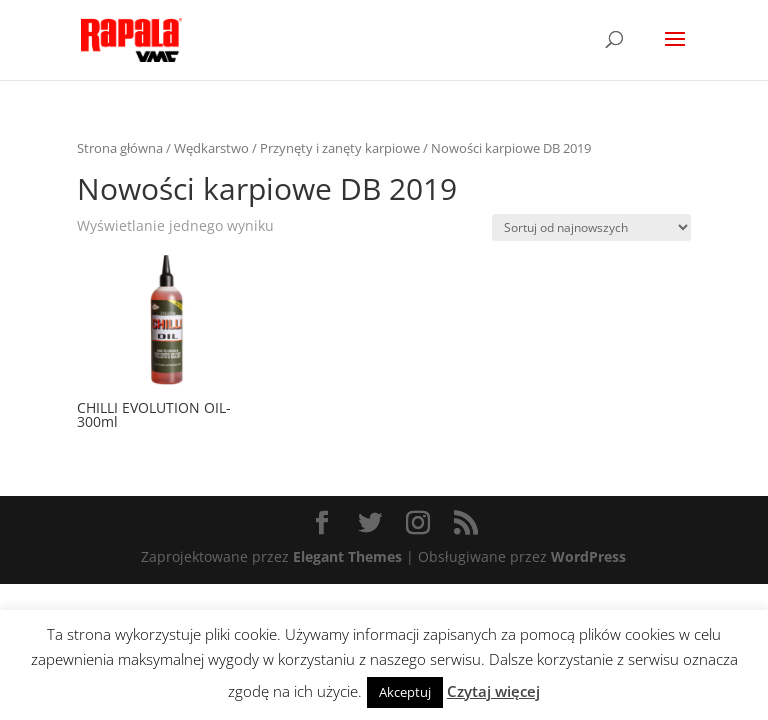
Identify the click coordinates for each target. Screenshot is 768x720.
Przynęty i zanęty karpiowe (340, 148)
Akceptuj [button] (405, 692)
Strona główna (120, 148)
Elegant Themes (347, 556)
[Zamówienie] (591, 227)
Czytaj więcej (493, 691)
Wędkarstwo (211, 148)
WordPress (588, 556)
